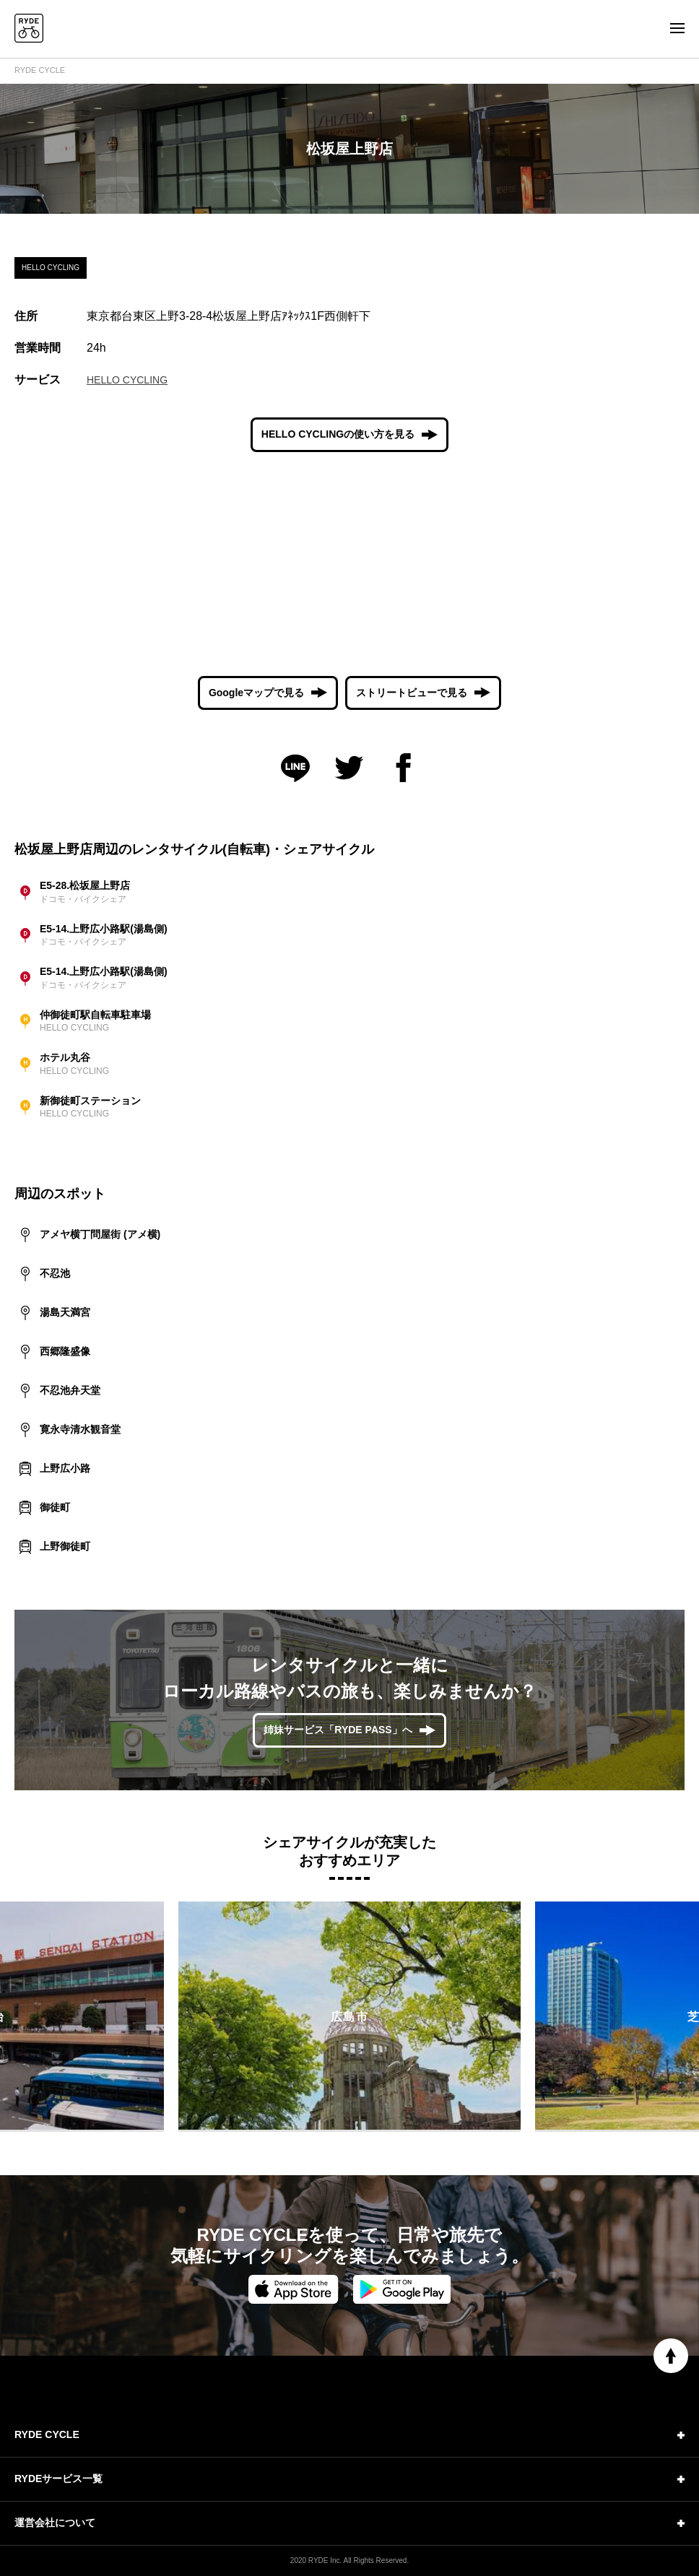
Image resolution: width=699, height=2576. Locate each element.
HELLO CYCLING (127, 380)
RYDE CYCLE (39, 70)
